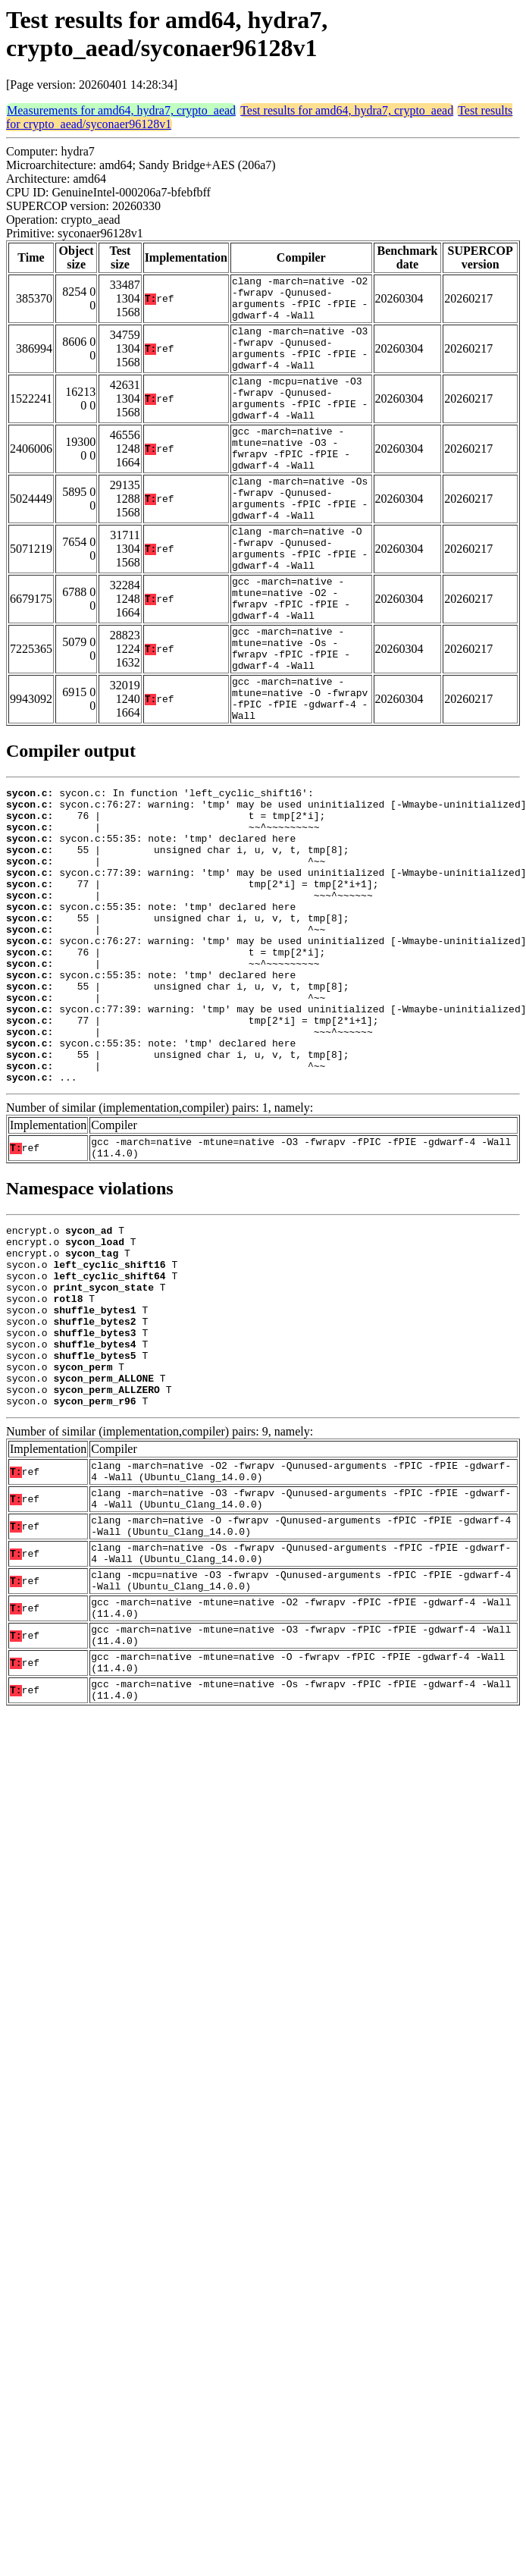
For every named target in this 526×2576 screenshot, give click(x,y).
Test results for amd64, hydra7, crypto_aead (346, 110)
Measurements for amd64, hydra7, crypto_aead (121, 110)
